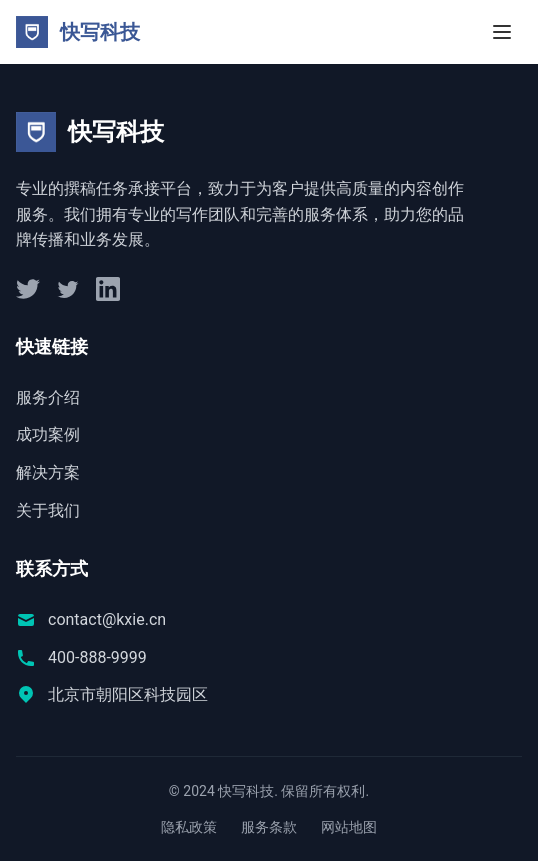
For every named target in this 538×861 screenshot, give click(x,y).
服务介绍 (48, 397)
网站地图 (349, 827)
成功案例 (48, 434)
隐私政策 (189, 827)
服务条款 (269, 827)
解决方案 (48, 472)
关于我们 (48, 510)
